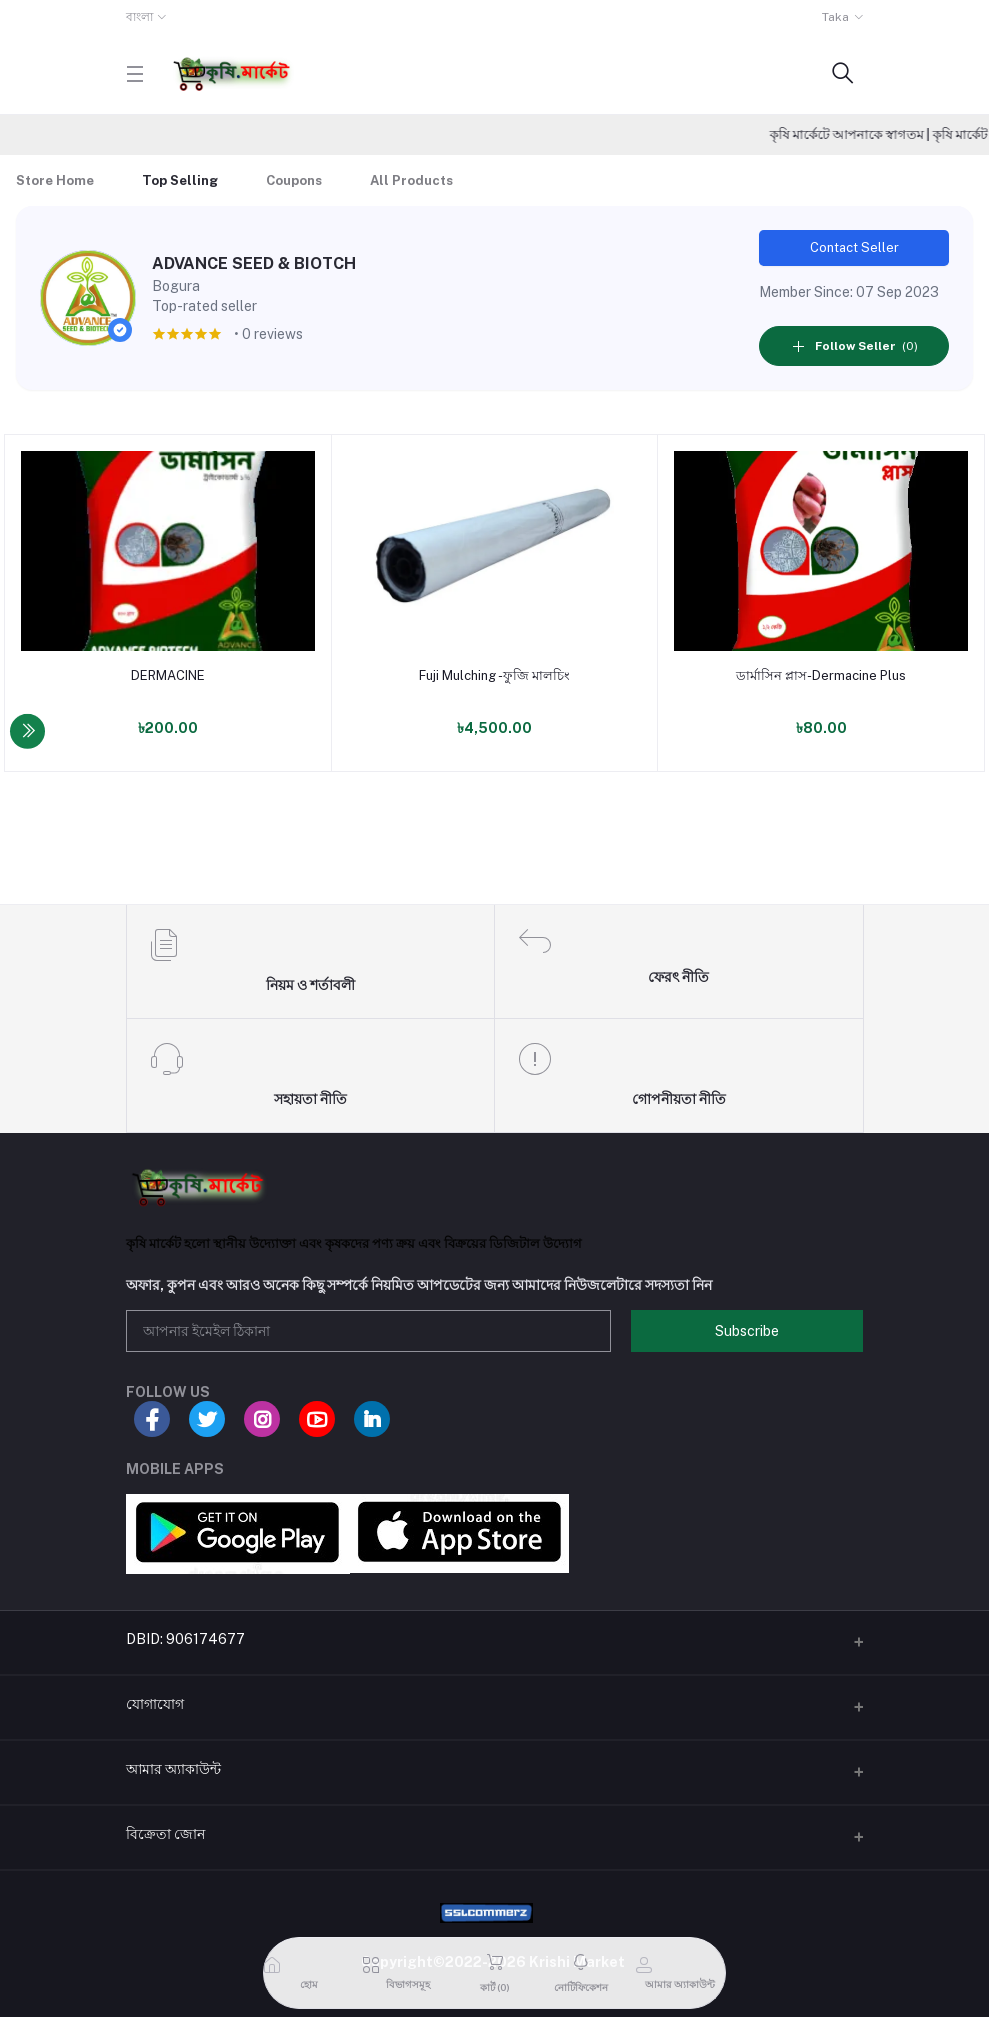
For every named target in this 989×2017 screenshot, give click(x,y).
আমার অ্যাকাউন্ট (173, 1769)
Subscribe (747, 1331)
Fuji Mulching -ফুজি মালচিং (494, 675)
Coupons (294, 180)
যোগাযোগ (155, 1704)
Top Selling (180, 180)
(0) (854, 346)
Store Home (55, 180)
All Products (411, 180)
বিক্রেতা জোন (165, 1834)
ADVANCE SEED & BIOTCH (254, 263)
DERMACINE (168, 675)
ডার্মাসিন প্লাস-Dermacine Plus (821, 675)
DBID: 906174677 (185, 1639)
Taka (835, 17)
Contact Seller (854, 247)
